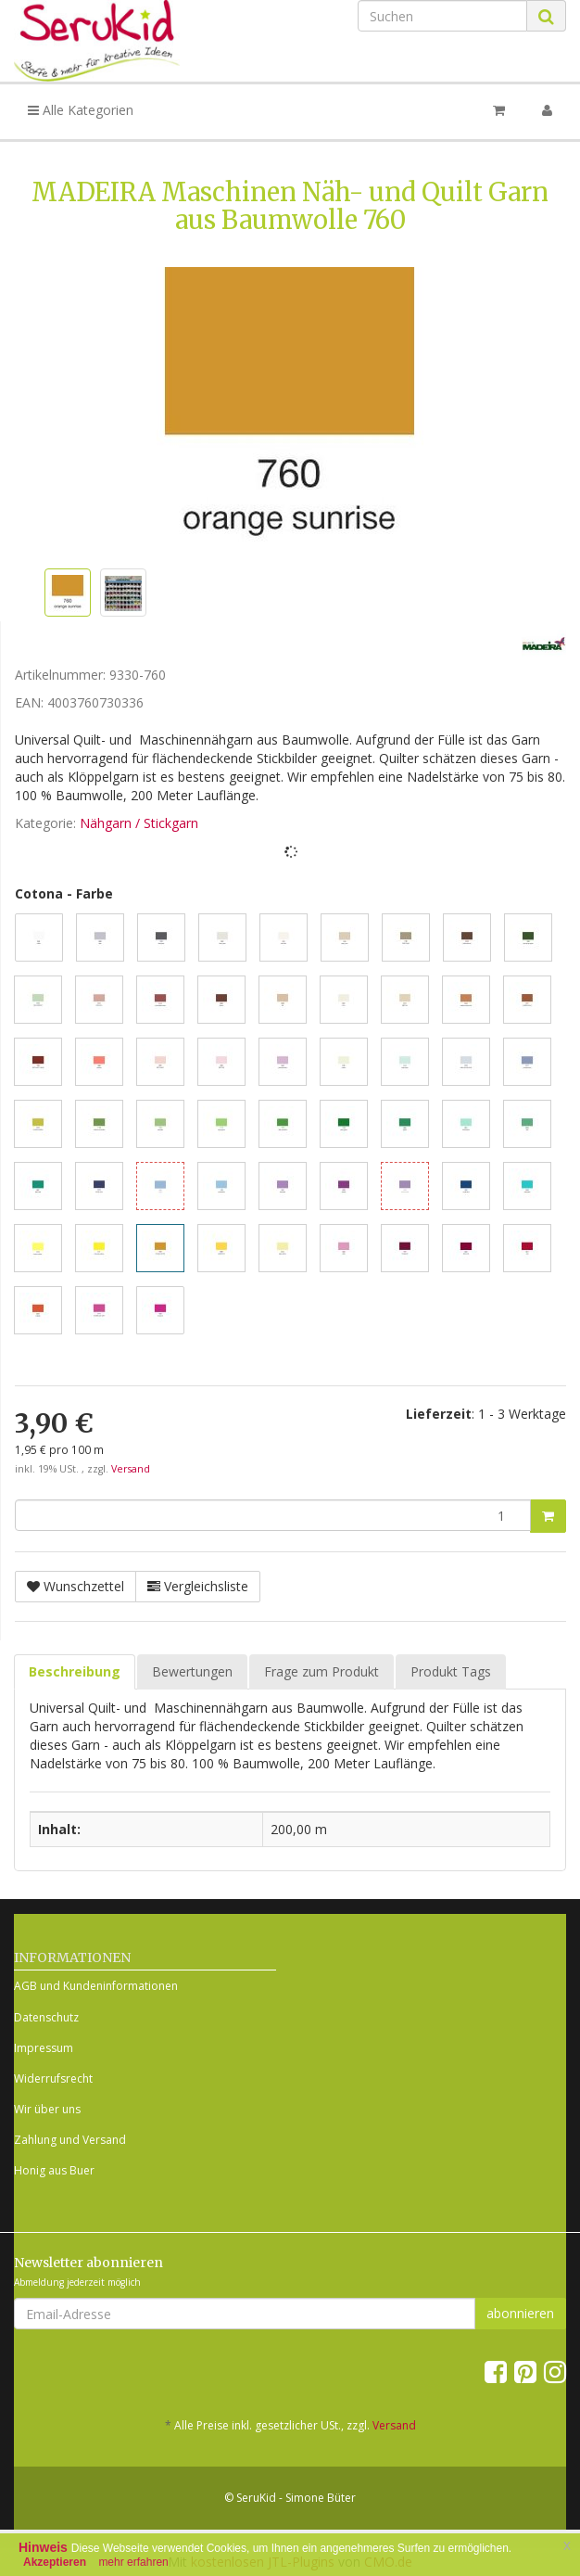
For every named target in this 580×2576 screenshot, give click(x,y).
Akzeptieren (54, 2562)
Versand (130, 1468)
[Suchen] (442, 16)
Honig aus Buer (54, 2170)
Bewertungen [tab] (192, 1671)
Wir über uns (47, 2109)
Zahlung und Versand (70, 2140)
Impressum (43, 2048)
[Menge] (273, 1515)
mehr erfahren (133, 2562)
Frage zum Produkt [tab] (321, 1671)
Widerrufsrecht (53, 2078)
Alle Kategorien (80, 110)
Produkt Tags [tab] (450, 1671)
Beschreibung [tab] (74, 1671)
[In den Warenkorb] (548, 1516)
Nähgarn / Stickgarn (139, 823)
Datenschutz (46, 2017)
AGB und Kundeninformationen (96, 1986)
